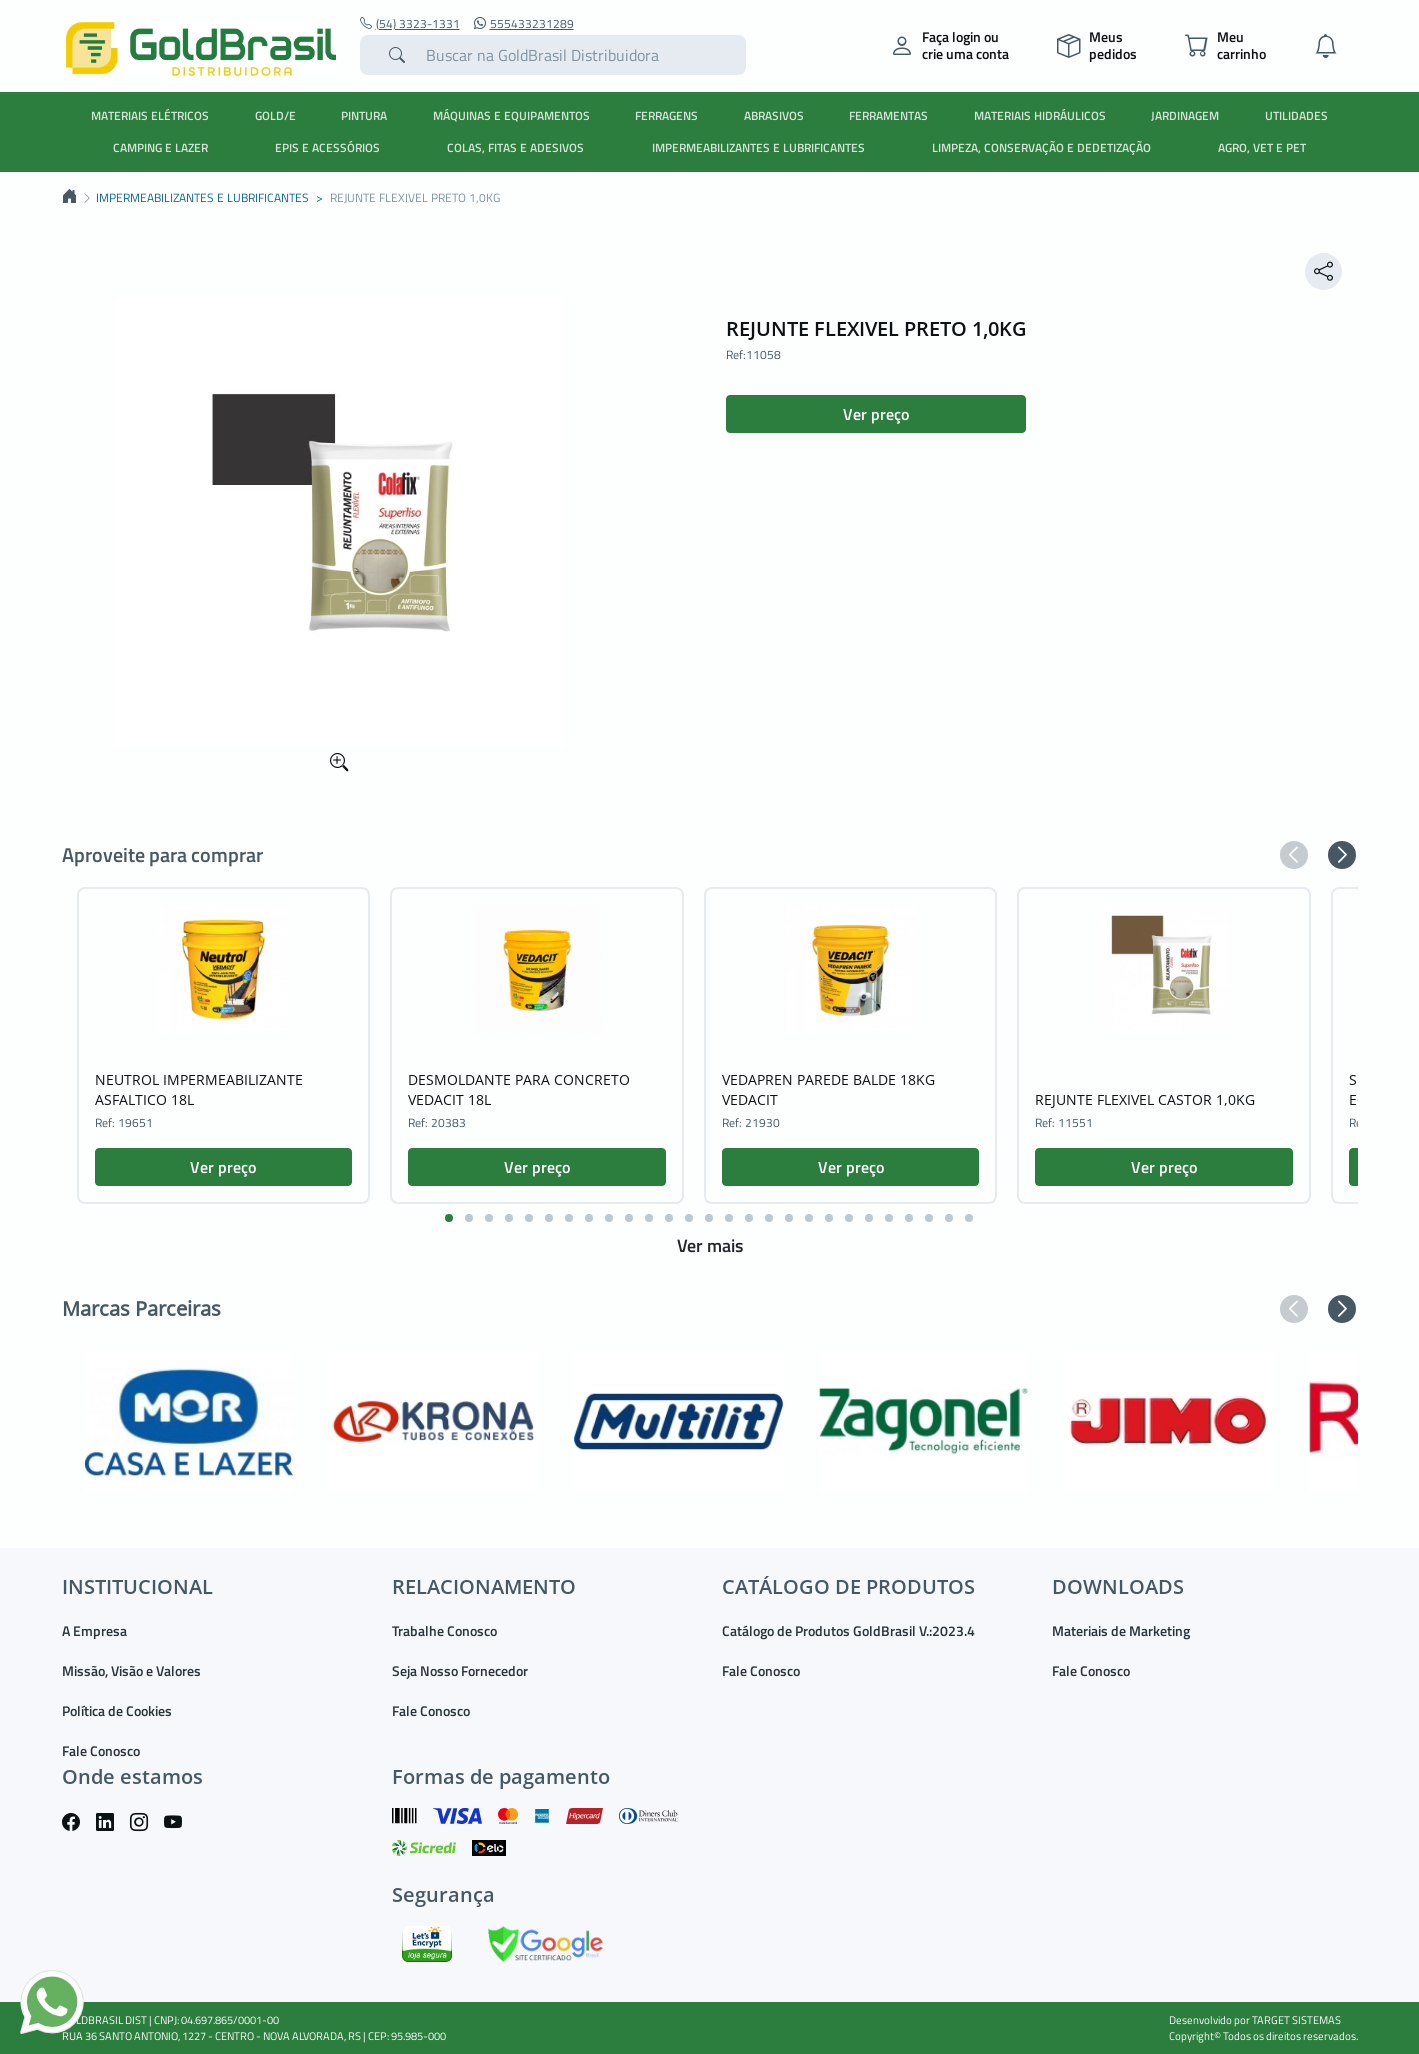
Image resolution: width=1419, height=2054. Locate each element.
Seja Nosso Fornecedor (460, 1670)
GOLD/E (275, 115)
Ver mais (710, 1245)
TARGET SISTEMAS (1296, 2020)
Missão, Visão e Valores (131, 1670)
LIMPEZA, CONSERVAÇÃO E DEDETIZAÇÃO (1041, 147)
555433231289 (524, 24)
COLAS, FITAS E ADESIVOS (515, 147)
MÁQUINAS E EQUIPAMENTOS (511, 115)
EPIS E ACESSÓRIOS (327, 147)
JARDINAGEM (1185, 115)
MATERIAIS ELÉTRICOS (150, 115)
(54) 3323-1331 (410, 24)
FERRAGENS (666, 115)
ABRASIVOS (774, 115)
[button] (1294, 855)
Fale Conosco (101, 1750)
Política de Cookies (117, 1710)
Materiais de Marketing (1121, 1630)
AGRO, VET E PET (1262, 147)
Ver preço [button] (876, 414)
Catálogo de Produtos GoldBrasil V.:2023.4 (848, 1630)
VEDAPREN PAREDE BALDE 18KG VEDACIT (828, 1089)
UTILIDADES (1296, 115)
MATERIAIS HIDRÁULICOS (1040, 115)
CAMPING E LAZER (160, 147)
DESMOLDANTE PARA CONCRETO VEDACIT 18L (519, 1089)
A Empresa (94, 1630)
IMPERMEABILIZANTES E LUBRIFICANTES (758, 147)
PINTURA (364, 115)
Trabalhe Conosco (444, 1630)
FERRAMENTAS (888, 115)
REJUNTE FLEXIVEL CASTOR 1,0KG (1145, 1099)
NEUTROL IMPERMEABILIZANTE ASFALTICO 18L (199, 1089)
